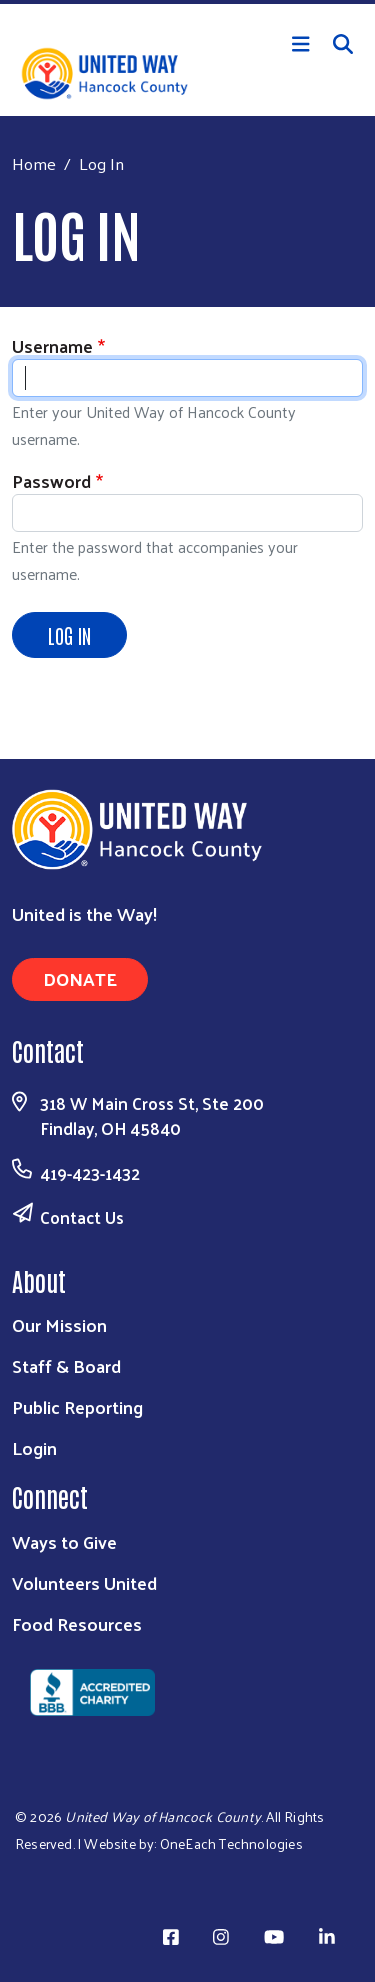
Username (52, 345)
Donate (80, 978)
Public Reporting (77, 1406)
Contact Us (82, 1217)
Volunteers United (84, 1582)
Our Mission (59, 1324)
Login (34, 1447)
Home (34, 163)
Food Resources (77, 1623)
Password (51, 480)
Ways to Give (64, 1541)
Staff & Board (66, 1365)
